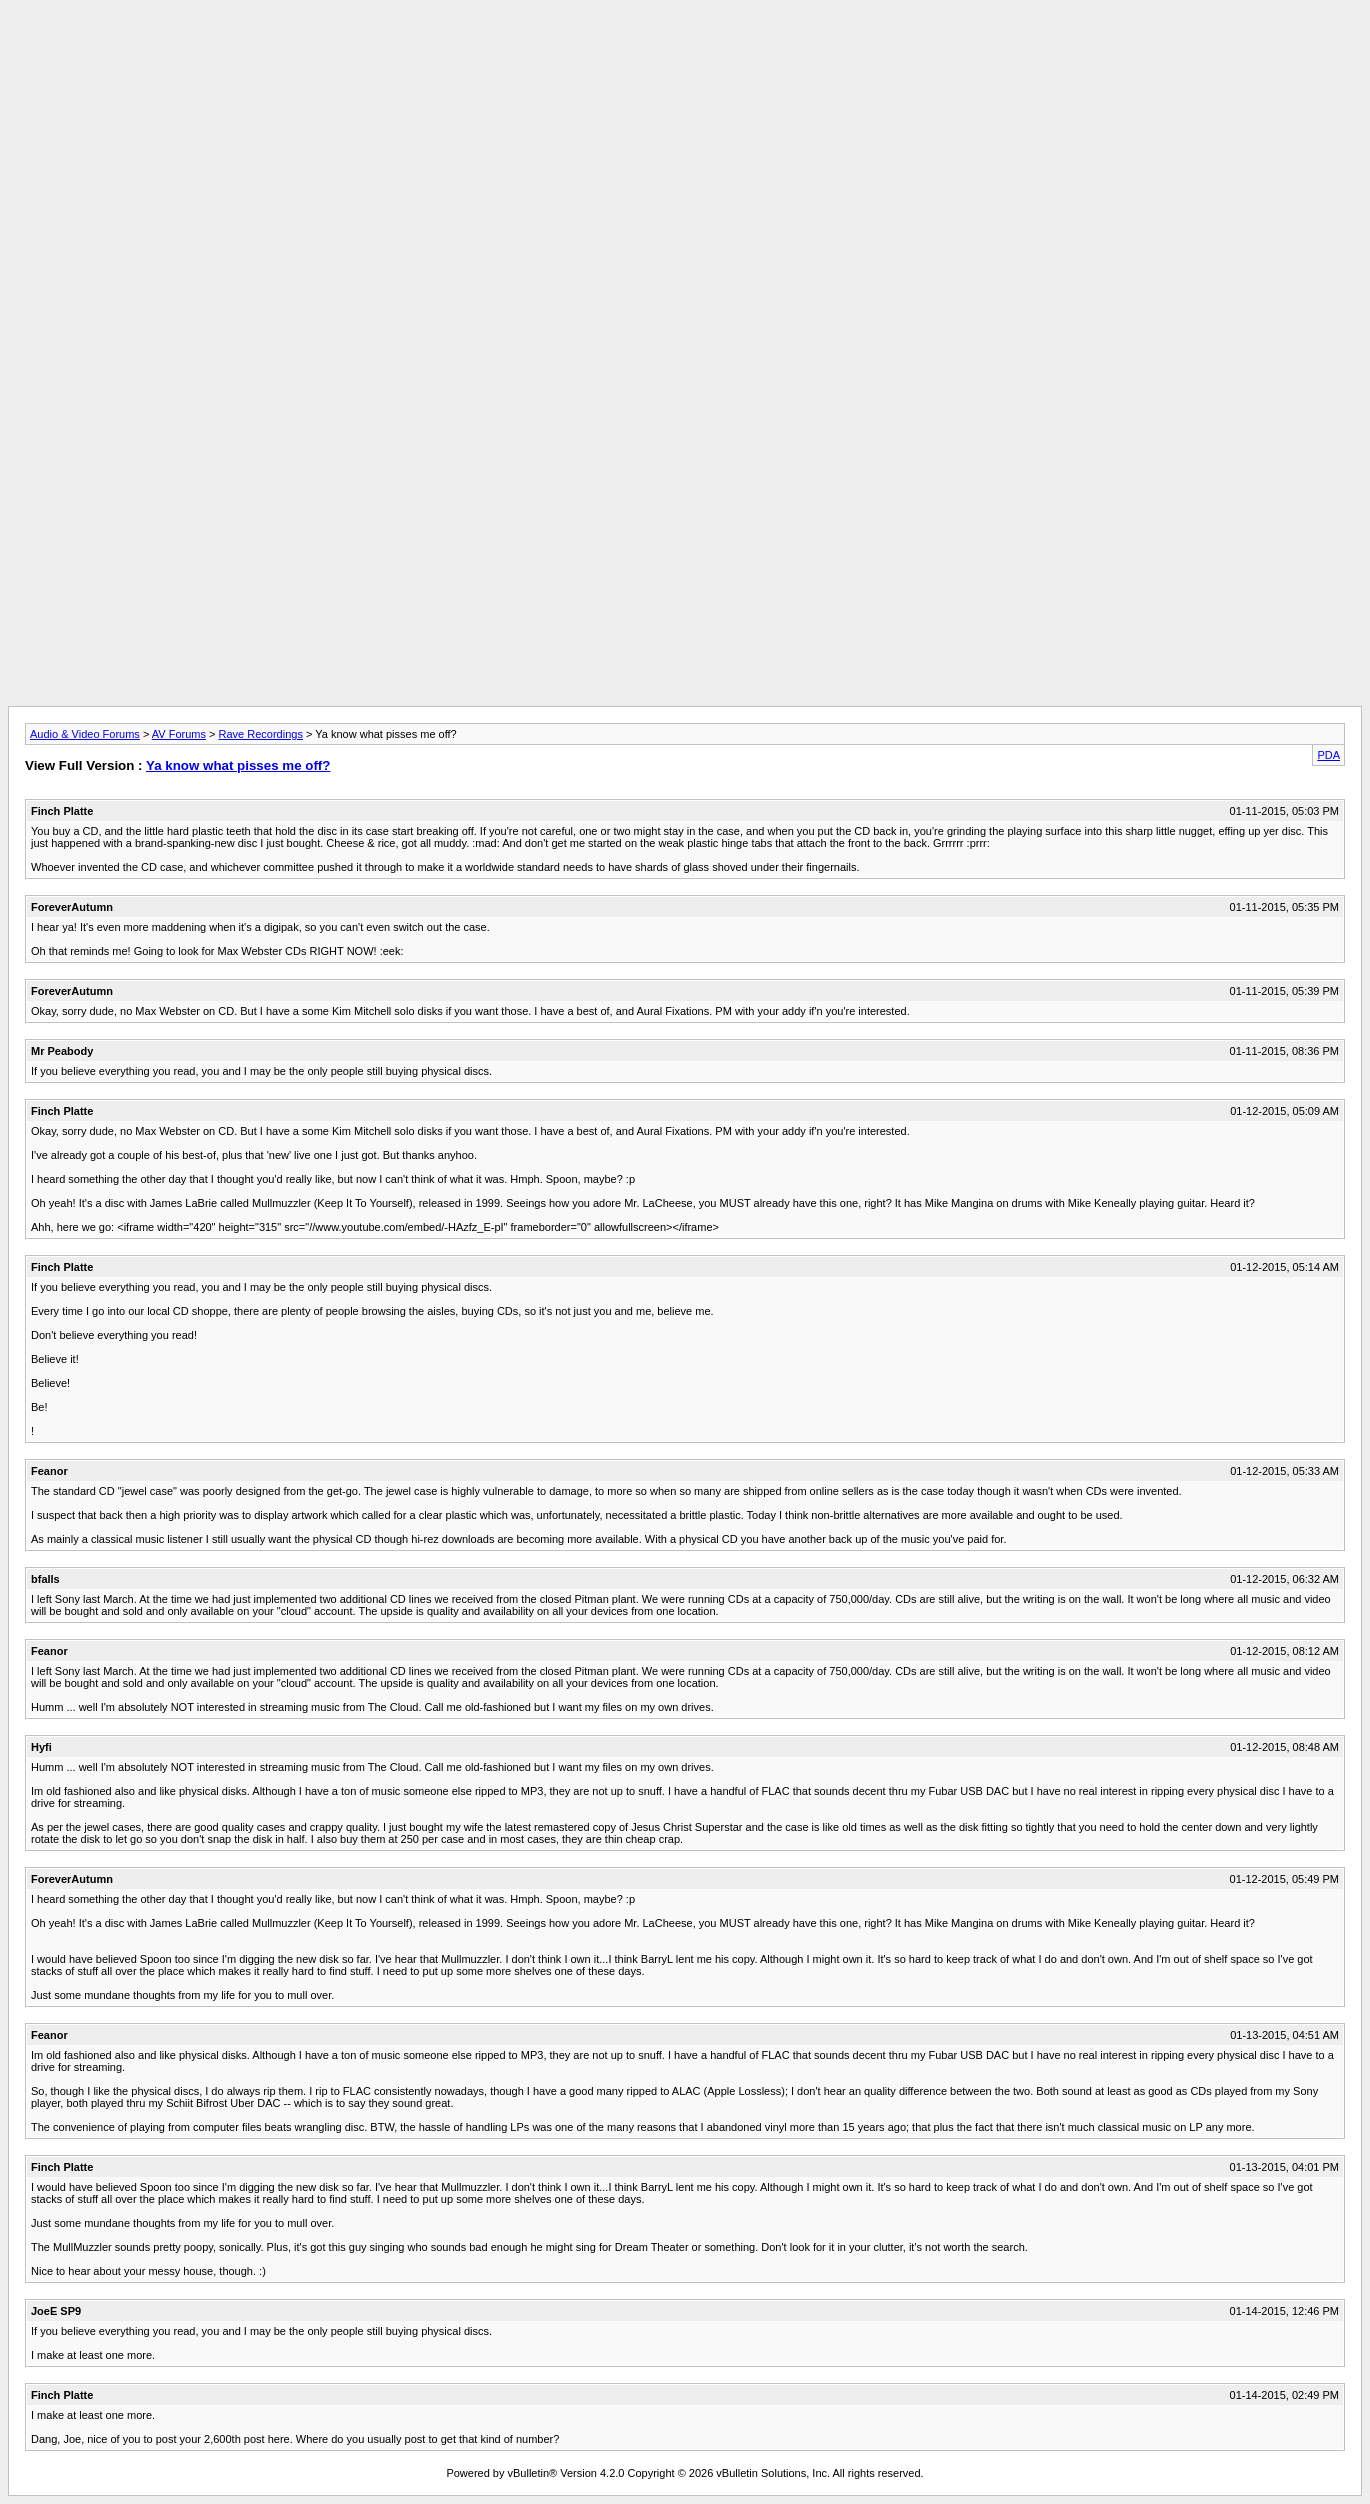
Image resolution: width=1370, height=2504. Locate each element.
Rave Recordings (261, 734)
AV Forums (179, 734)
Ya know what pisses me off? (238, 765)
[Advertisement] (685, 53)
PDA (1328, 755)
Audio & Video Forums (85, 734)
